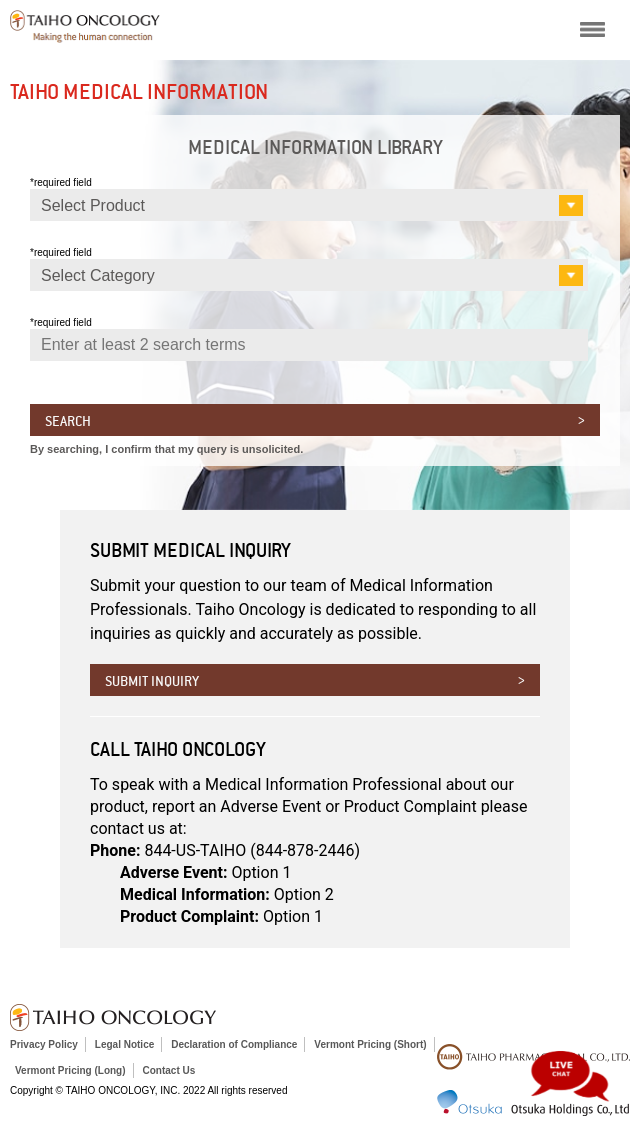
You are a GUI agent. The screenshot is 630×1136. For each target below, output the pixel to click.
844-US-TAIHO (252, 850)
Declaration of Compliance (234, 1044)
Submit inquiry (152, 681)
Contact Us (169, 1070)
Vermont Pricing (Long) (70, 1070)
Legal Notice (124, 1044)
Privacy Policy (44, 1044)
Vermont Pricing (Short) (370, 1044)
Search (68, 421)
